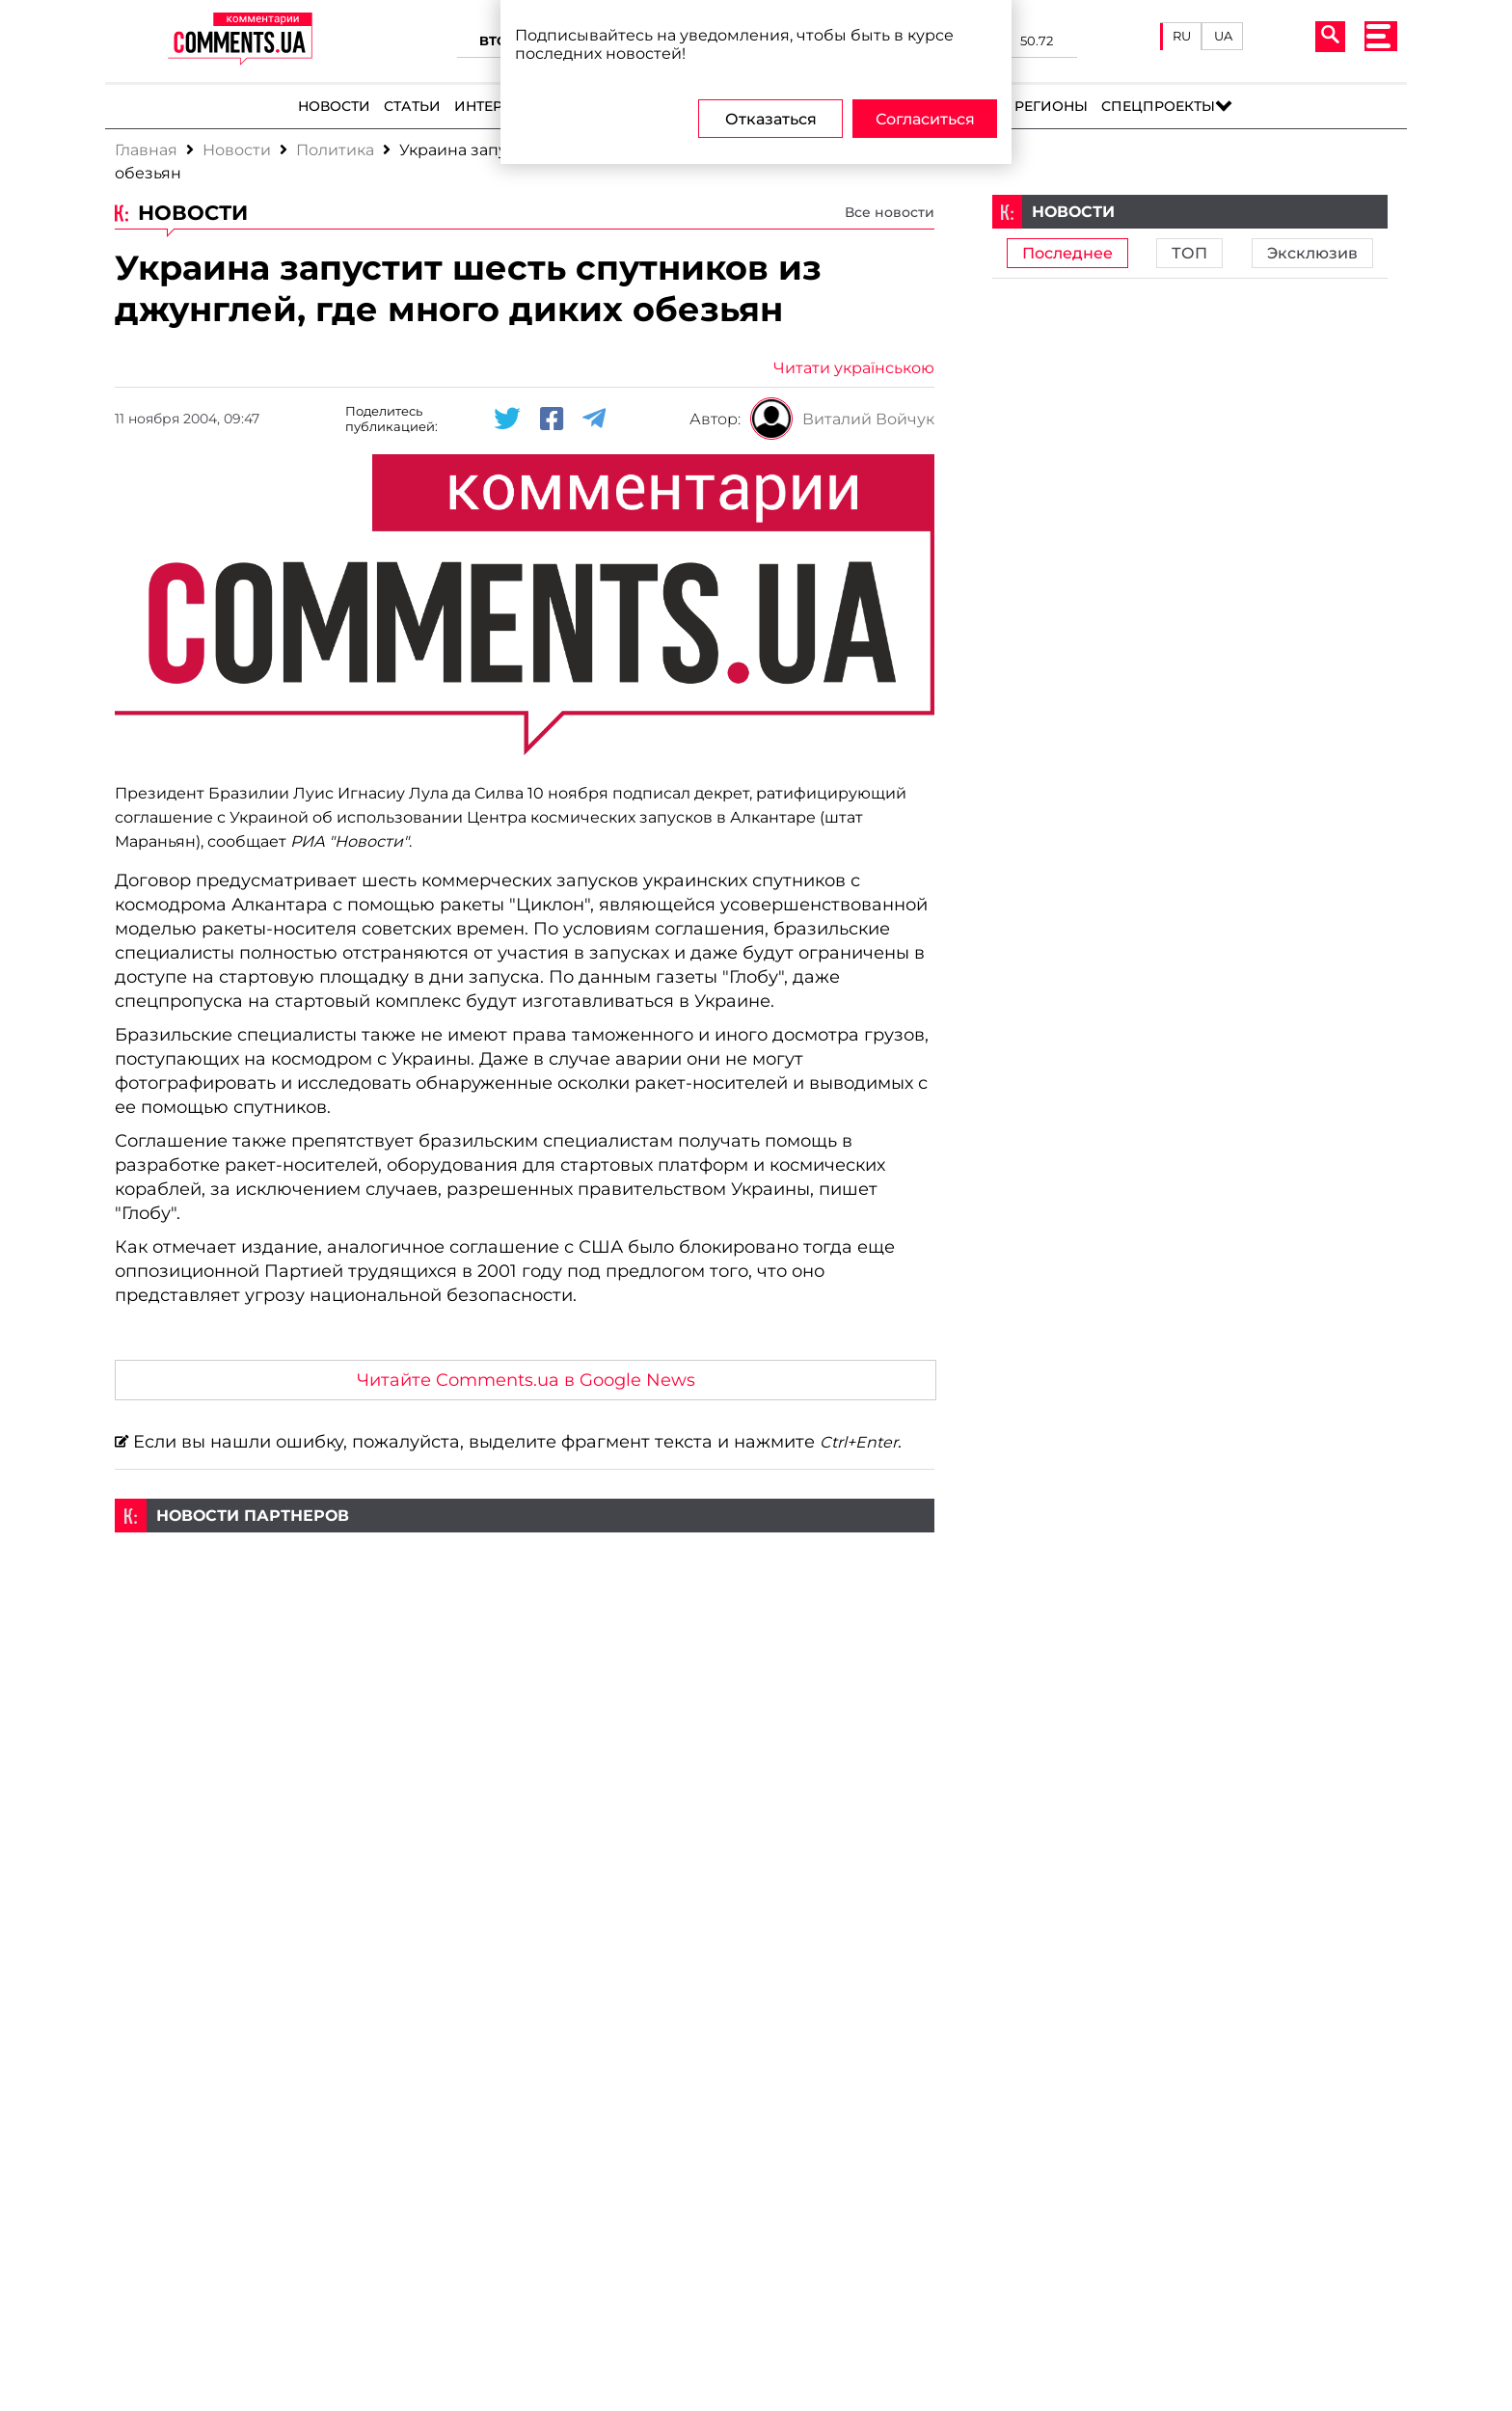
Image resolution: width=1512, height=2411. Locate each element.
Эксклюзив (1312, 253)
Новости (334, 106)
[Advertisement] (524, 1667)
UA (1223, 35)
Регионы (1051, 106)
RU (1182, 35)
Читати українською (853, 368)
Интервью (495, 106)
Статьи (412, 106)
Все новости (889, 212)
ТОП (1189, 253)
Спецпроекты (1158, 106)
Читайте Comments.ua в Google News (526, 1379)
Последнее (1067, 253)
